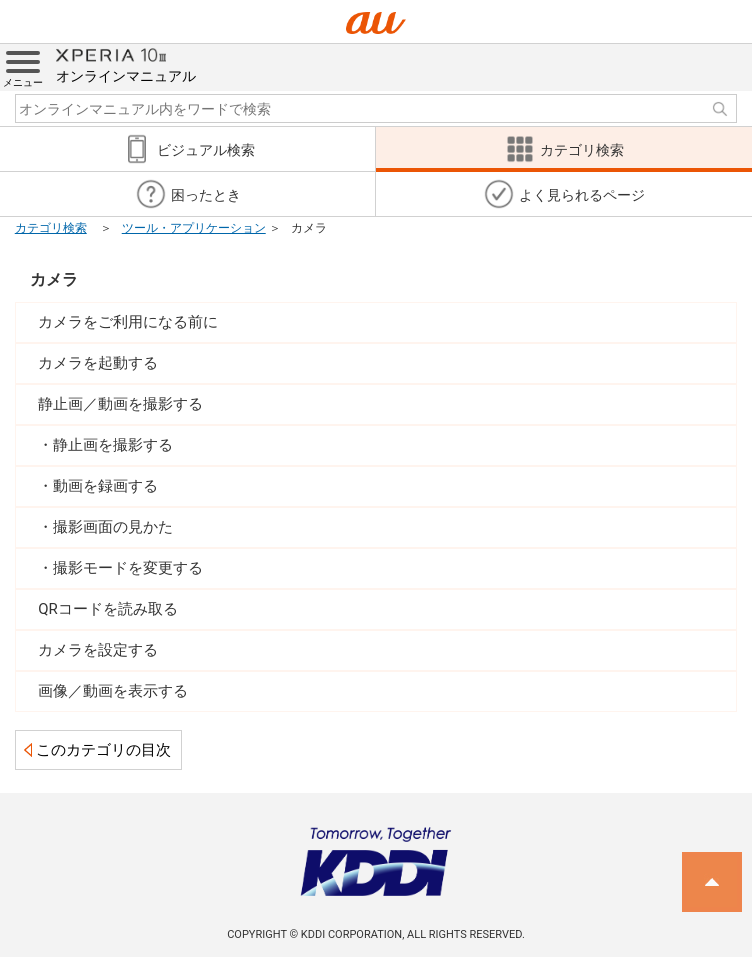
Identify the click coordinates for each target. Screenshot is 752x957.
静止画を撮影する (113, 445)
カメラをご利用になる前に (128, 322)
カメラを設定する (98, 650)
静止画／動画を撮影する (120, 404)
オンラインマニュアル (126, 64)
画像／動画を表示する (113, 691)
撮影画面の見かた (113, 527)
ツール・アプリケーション (194, 228)
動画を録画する (105, 486)
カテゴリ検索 (51, 228)
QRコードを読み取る (108, 609)
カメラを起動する (98, 363)
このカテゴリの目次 (103, 750)
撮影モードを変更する (128, 568)
